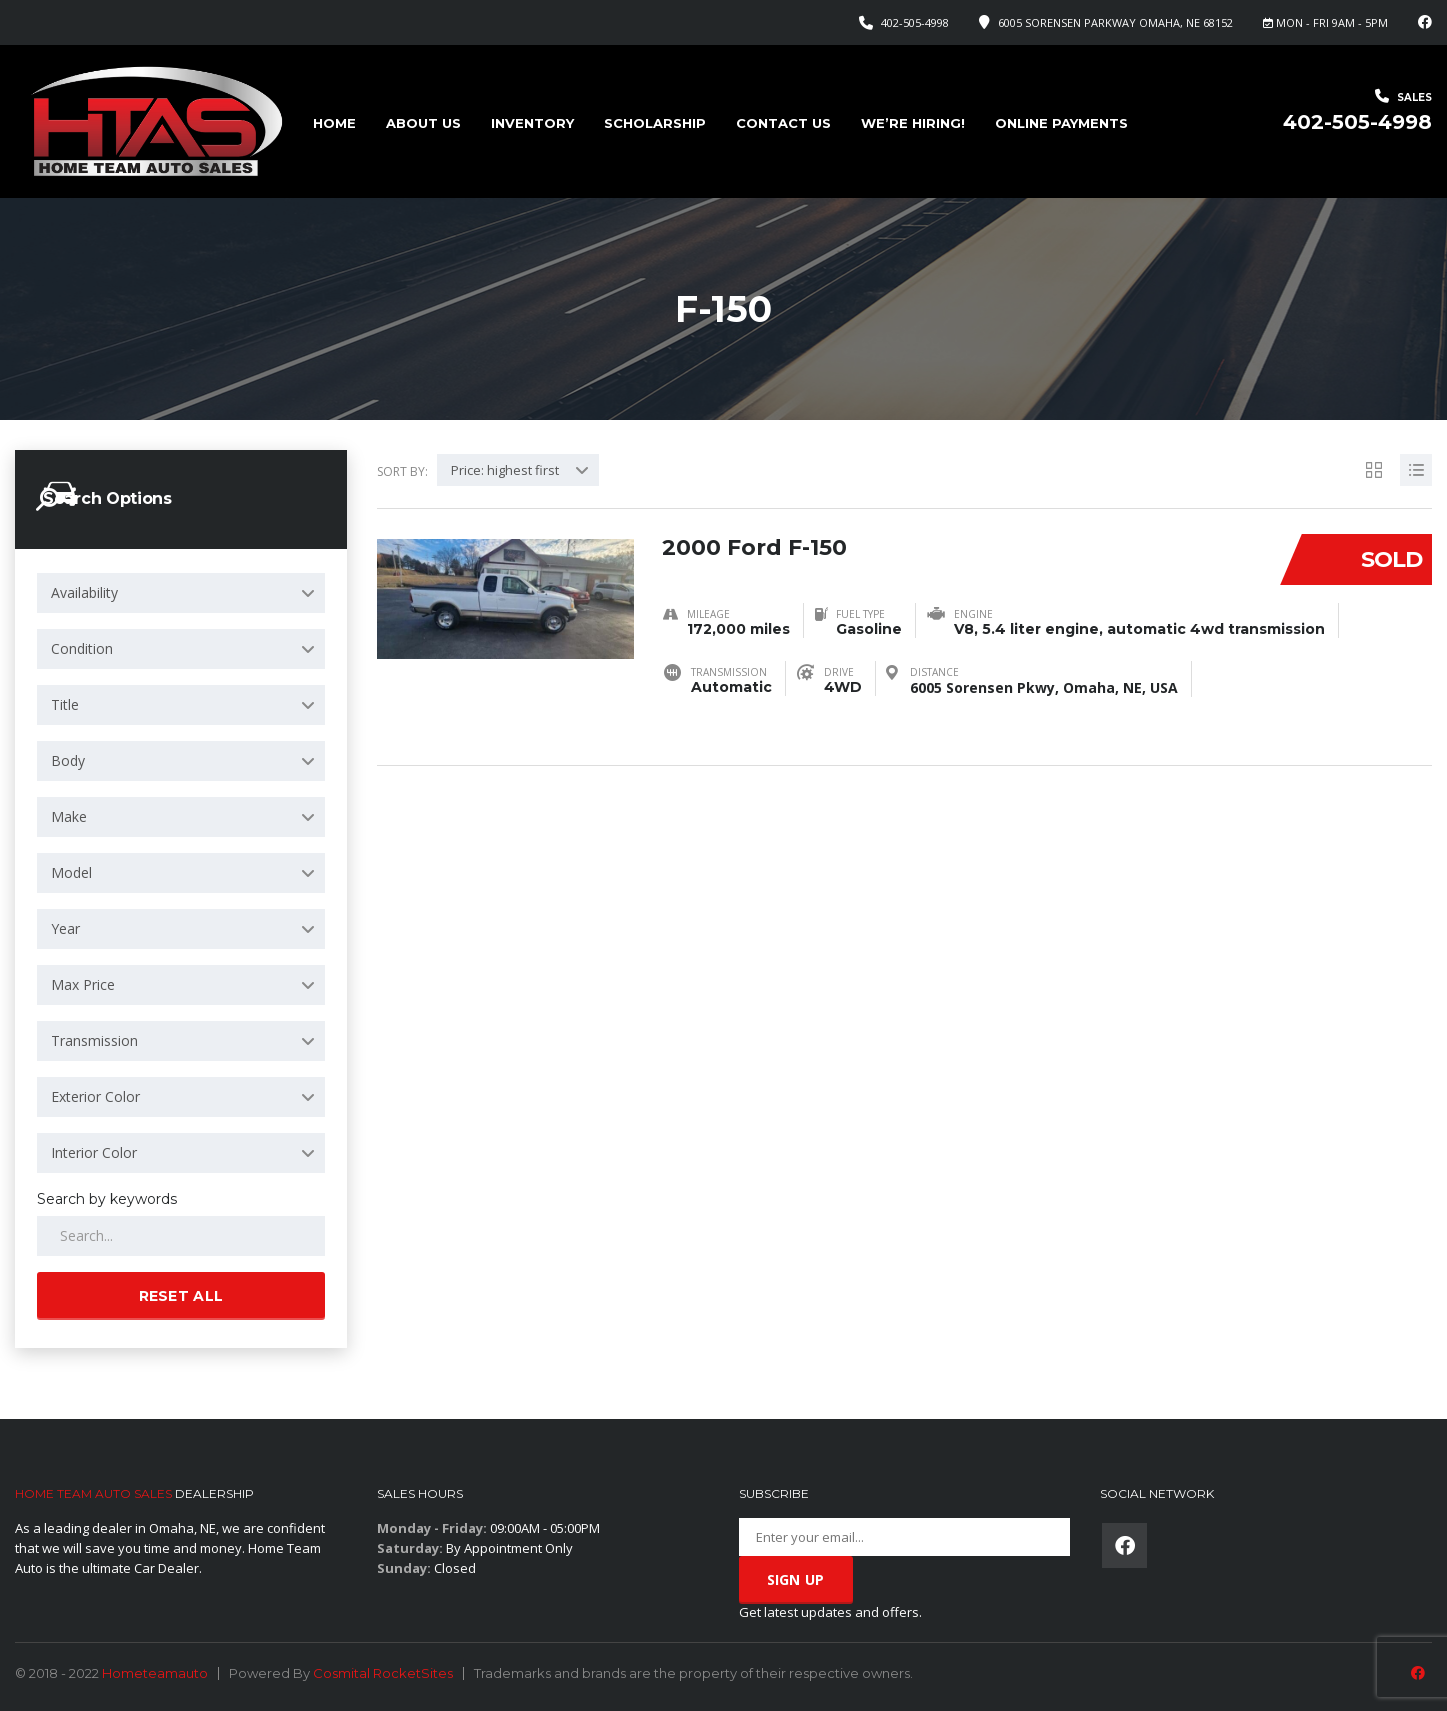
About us (423, 123)
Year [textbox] (65, 928)
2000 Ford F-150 (754, 547)
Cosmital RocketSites (383, 1673)
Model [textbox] (71, 872)
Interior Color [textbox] (94, 1152)
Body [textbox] (68, 760)
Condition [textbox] (82, 648)
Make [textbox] (69, 816)
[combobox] (181, 593)
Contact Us (783, 123)
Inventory (532, 123)
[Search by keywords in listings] (181, 1236)
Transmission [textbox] (94, 1040)
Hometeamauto (155, 1673)
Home (334, 123)
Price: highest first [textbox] (505, 470)
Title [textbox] (65, 704)
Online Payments (1061, 123)
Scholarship (655, 123)
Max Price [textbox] (83, 984)
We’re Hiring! (913, 123)
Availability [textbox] (84, 592)
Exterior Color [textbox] (95, 1096)
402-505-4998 (915, 22)
